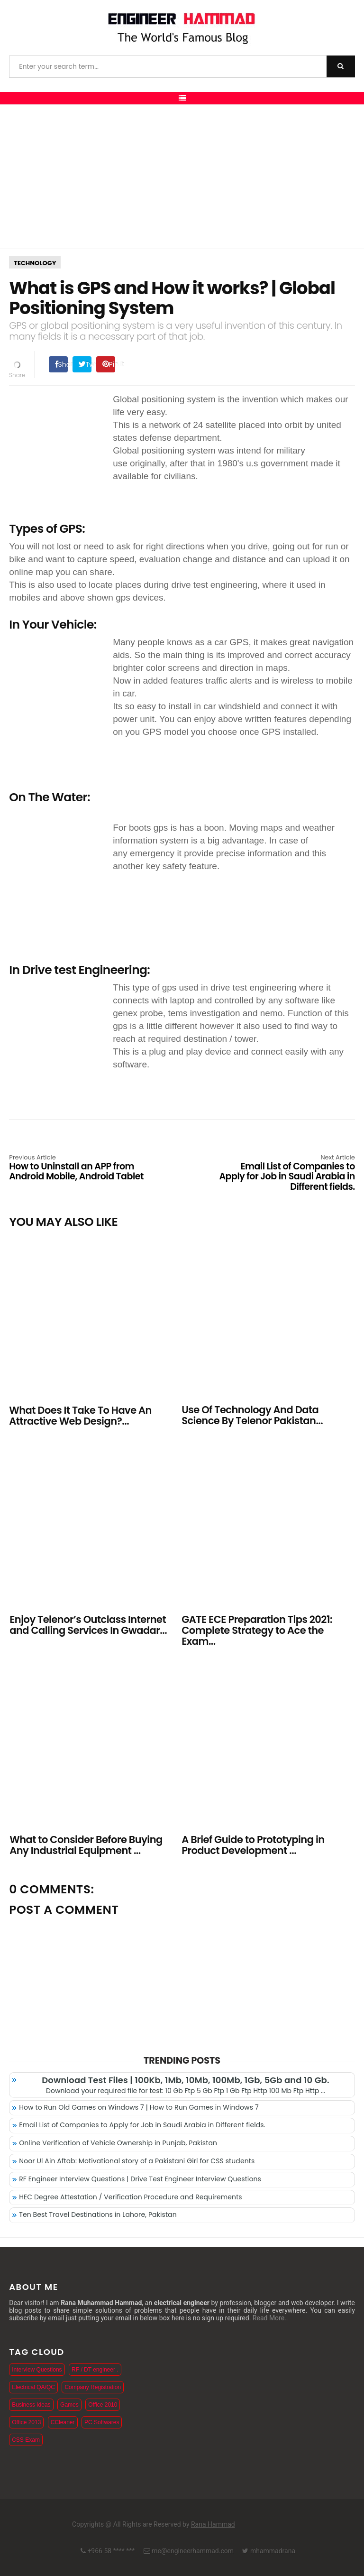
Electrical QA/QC (33, 2387)
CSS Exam (26, 2440)
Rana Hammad (213, 2524)
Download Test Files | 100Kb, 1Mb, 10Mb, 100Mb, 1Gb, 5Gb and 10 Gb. (185, 2080)
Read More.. (270, 2318)
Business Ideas (31, 2404)
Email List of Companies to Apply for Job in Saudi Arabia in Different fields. (286, 1173)
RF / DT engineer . (95, 2369)
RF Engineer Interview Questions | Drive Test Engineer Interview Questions (140, 2179)
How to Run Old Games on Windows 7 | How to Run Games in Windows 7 (139, 2107)
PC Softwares (101, 2422)
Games (69, 2404)
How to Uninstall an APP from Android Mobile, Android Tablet (78, 1168)
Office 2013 (26, 2422)
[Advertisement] (182, 176)
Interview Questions (37, 2369)
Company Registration (92, 2387)
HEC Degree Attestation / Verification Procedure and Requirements (130, 2197)
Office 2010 (102, 2404)
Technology (35, 263)
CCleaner (63, 2422)
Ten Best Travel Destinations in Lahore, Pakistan (98, 2214)
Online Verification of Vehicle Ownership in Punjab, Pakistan (118, 2143)
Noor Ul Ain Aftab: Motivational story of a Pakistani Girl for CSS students (137, 2161)
